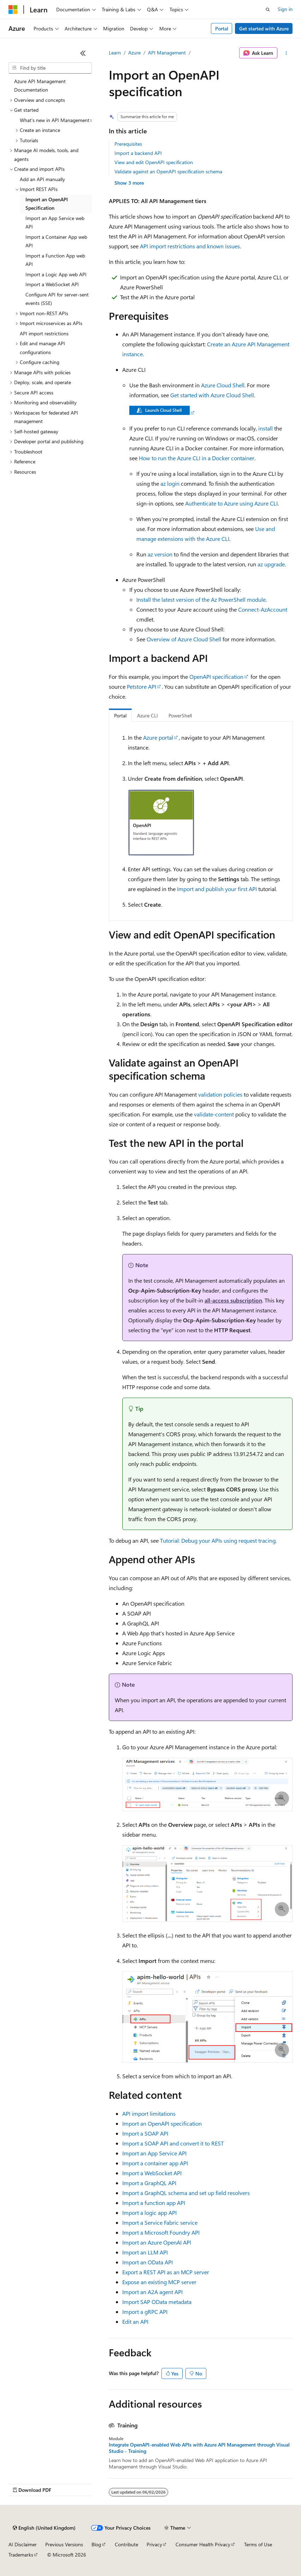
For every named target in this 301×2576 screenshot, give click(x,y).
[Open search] (268, 9)
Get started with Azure (264, 28)
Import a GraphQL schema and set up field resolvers (186, 2192)
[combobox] (50, 68)
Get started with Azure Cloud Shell (212, 395)
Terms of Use (258, 2544)
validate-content (214, 1114)
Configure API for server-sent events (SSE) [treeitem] (57, 299)
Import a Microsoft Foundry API (161, 2232)
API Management (167, 52)
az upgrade (271, 564)
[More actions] (286, 53)
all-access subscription (233, 1300)
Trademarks (20, 2554)
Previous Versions (64, 2544)
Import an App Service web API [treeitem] (54, 222)
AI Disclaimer (22, 2544)
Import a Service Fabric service (159, 2222)
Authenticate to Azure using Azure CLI (231, 503)
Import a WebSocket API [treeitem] (52, 284)
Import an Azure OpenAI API (156, 2242)
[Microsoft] (13, 9)
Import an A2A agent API (152, 2291)
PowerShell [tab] (180, 715)
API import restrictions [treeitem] (44, 333)
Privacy (154, 2544)
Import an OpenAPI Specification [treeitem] (46, 204)
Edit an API (135, 2321)
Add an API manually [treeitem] (42, 179)
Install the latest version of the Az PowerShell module (201, 599)
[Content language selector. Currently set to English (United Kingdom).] (44, 2528)
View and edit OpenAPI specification (153, 162)
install (265, 428)
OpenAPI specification (216, 676)
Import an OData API (147, 2262)
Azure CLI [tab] (147, 715)
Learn (115, 52)
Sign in (285, 9)
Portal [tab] (120, 715)
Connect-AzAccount (262, 609)
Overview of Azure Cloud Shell (184, 639)
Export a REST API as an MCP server (165, 2272)
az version (160, 554)
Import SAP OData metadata (156, 2301)
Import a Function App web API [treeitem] (55, 260)
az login (169, 483)
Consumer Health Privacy (203, 2544)
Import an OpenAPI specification (162, 2123)
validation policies (220, 1094)
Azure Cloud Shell (222, 385)
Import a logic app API (149, 2212)
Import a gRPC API (144, 2311)
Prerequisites (128, 143)
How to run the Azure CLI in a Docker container (196, 458)
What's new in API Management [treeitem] (54, 120)
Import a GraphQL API (149, 2183)
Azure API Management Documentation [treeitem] (40, 85)
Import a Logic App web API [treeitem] (56, 274)
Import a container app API (155, 2163)
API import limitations (149, 2113)
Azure (134, 52)
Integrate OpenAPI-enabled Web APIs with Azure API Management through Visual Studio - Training (199, 2448)
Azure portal (158, 737)
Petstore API (141, 686)
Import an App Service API (154, 2153)
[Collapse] (83, 53)
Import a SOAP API (145, 2133)
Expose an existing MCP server (159, 2282)
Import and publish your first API (217, 889)
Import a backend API (138, 153)
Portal (221, 28)
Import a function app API (153, 2202)
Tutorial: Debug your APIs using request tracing (218, 1540)
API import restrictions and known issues (190, 246)
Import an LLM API (145, 2252)
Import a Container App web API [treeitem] (56, 241)
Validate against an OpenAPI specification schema (168, 171)
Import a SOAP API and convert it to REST (173, 2143)
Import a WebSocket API (152, 2173)
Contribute (126, 2544)
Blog (96, 2544)
